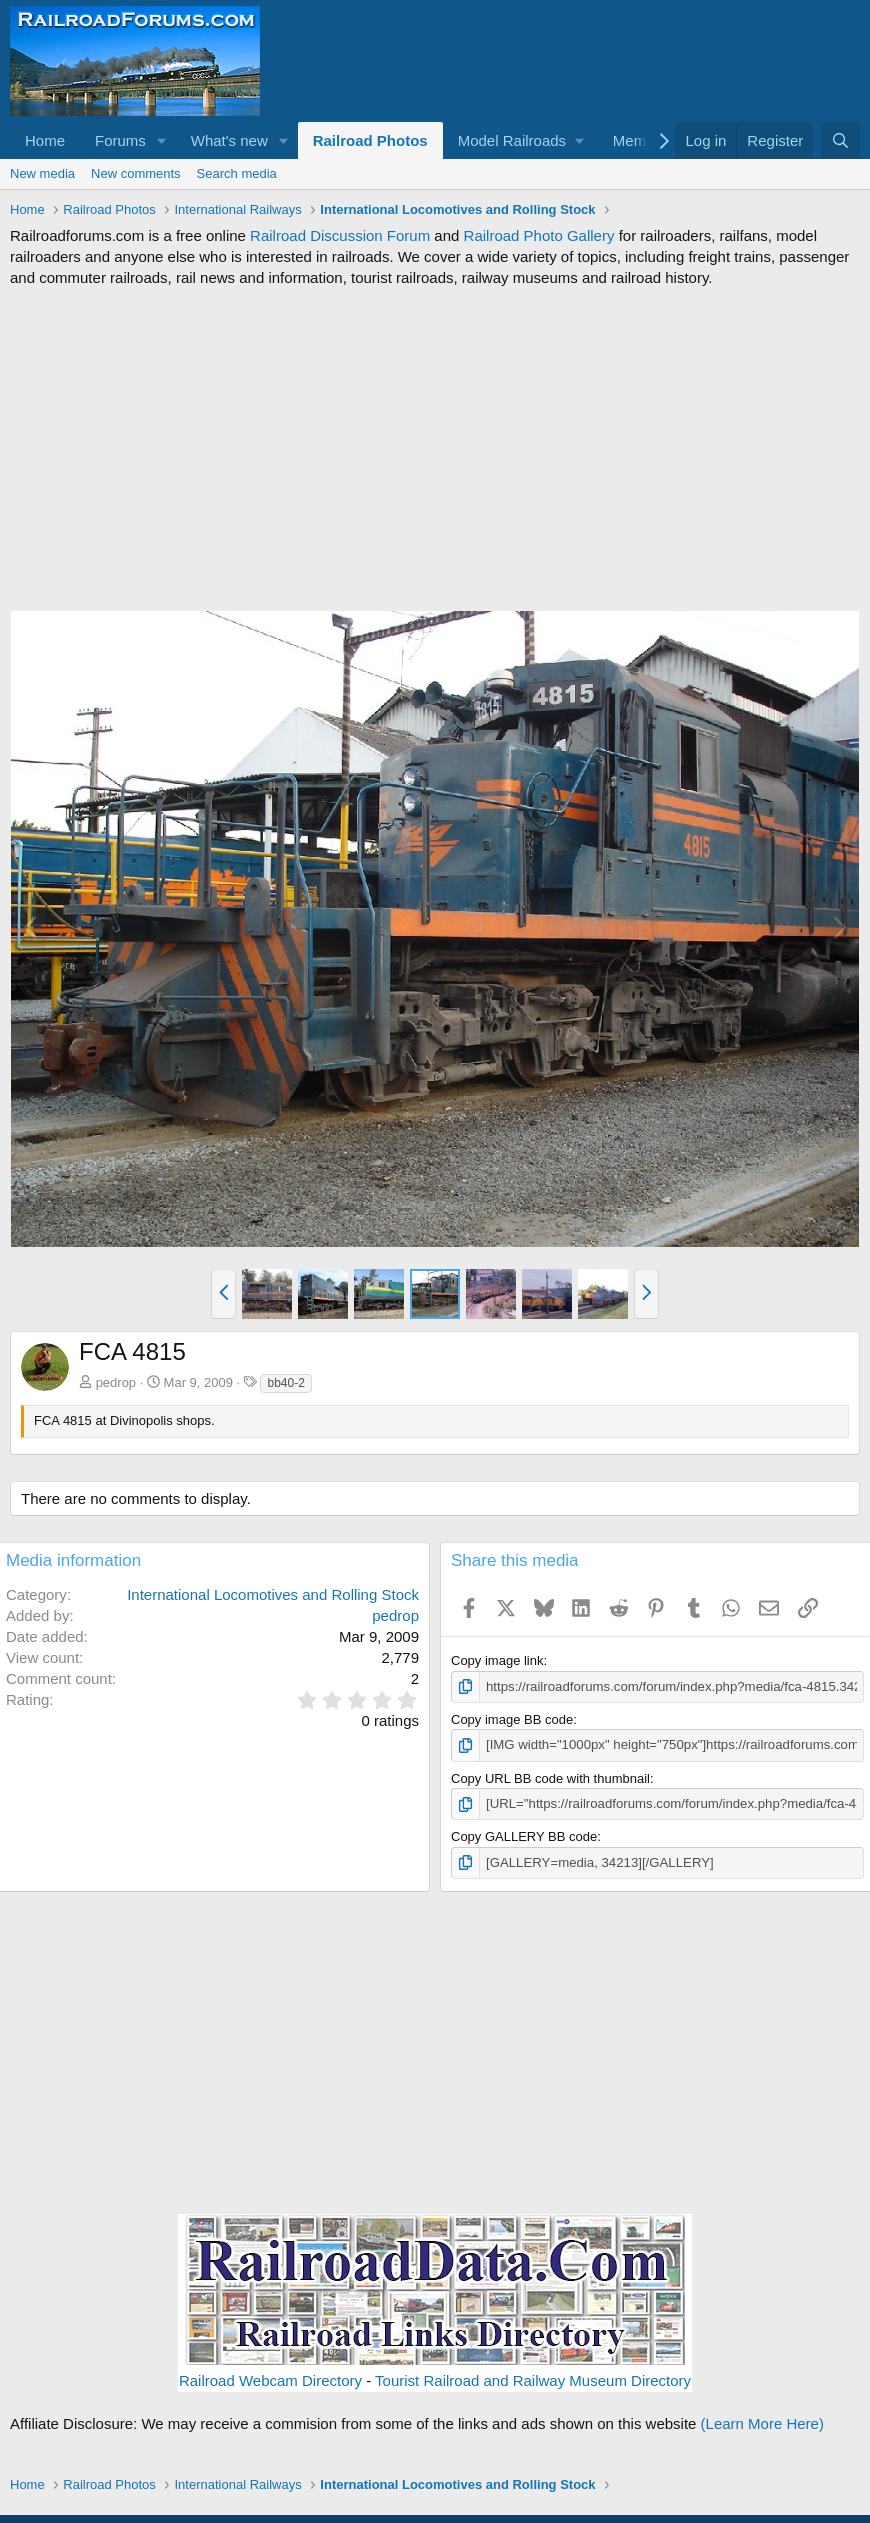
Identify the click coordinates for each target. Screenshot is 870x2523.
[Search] (840, 140)
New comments (136, 173)
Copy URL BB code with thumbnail (550, 1777)
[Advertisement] (435, 449)
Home (45, 140)
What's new (229, 140)
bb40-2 (285, 1383)
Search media (237, 173)
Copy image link (497, 1660)
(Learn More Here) (762, 2422)
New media (42, 173)
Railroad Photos (370, 140)
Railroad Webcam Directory (270, 2379)
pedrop (116, 1382)
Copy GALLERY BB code (524, 1835)
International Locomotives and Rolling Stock (273, 1594)
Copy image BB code (512, 1719)
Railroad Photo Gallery (539, 235)
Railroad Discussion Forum (340, 235)
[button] (162, 140)
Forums (120, 140)
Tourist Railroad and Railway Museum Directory (533, 2379)
